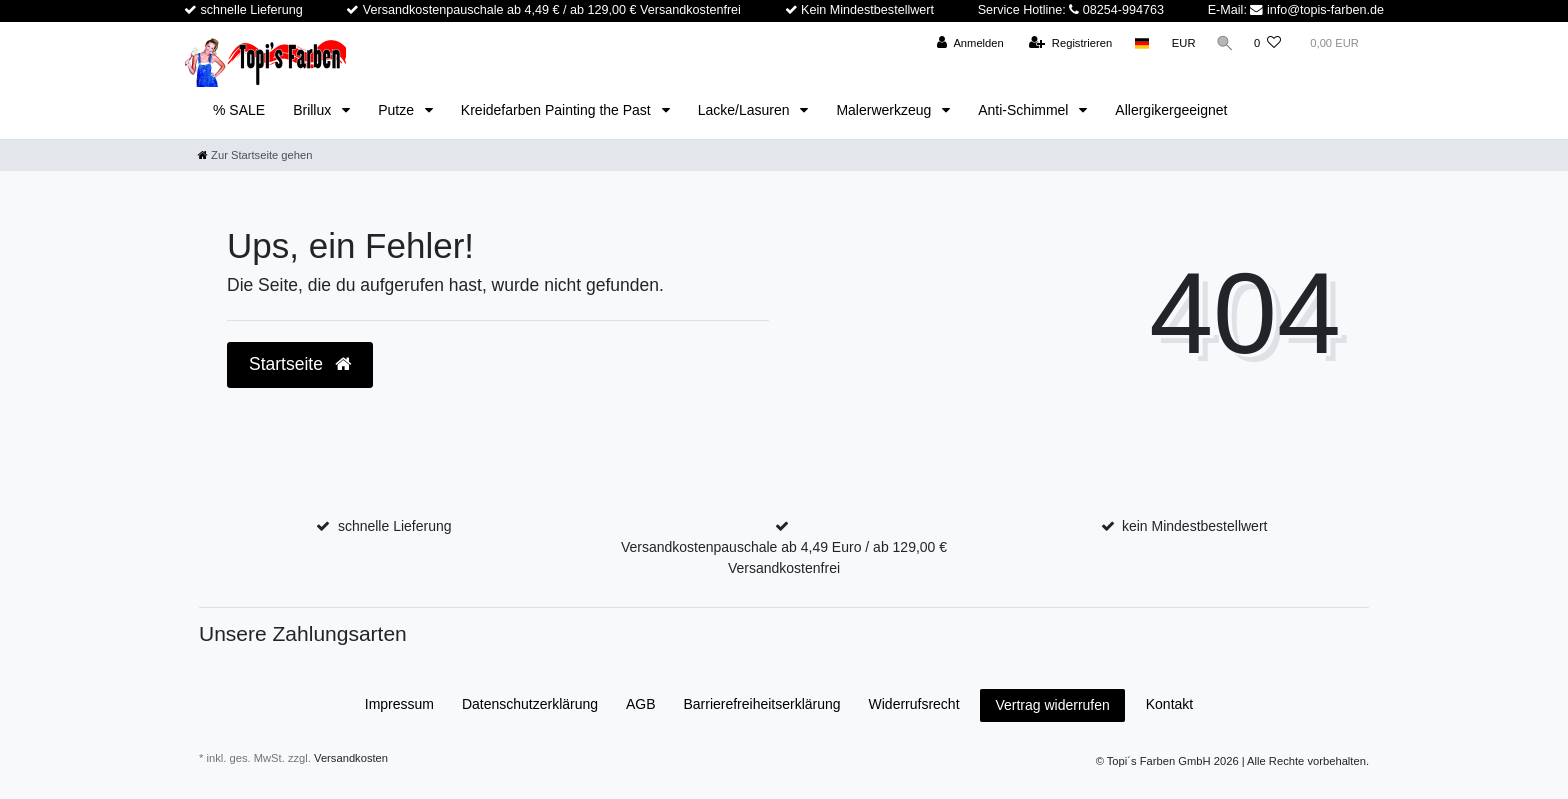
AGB (641, 704)
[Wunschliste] (1267, 43)
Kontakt (1169, 704)
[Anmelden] (966, 43)
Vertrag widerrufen (1052, 705)
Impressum (399, 704)
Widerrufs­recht (914, 704)
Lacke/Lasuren (746, 110)
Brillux (314, 110)
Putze (398, 110)
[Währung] (1180, 43)
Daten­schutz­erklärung (530, 704)
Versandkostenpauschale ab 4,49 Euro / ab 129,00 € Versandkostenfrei (784, 557)
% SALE (239, 110)
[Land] (1138, 43)
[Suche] (1223, 43)
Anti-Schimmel (1025, 110)
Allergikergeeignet (1171, 110)
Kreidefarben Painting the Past (558, 110)
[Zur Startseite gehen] (255, 155)
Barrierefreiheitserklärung (761, 704)
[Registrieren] (1066, 43)
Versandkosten (351, 758)
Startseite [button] (300, 364)
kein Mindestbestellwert (1195, 526)
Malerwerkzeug (885, 110)
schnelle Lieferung (395, 526)
